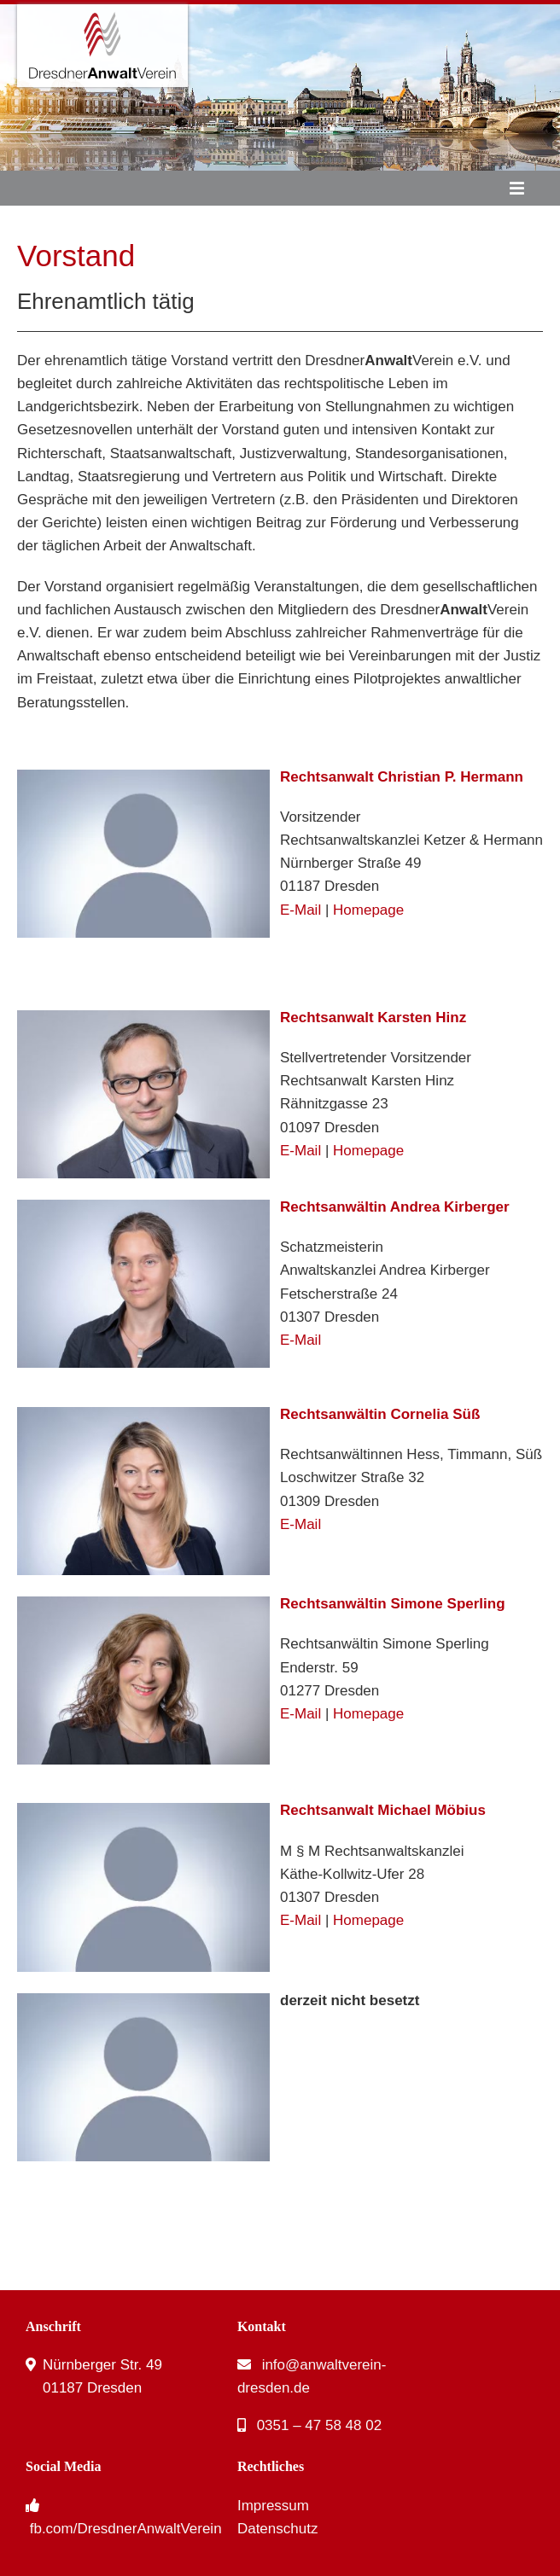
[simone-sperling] (143, 1604)
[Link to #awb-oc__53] (517, 189)
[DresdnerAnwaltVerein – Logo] (102, 11)
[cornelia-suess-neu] (143, 1414)
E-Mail (300, 910)
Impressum (273, 2505)
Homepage (368, 910)
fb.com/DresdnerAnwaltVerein (126, 2529)
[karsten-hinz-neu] (143, 1017)
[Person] (143, 777)
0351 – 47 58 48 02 (319, 2425)
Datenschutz (277, 2529)
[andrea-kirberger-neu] (143, 1207)
